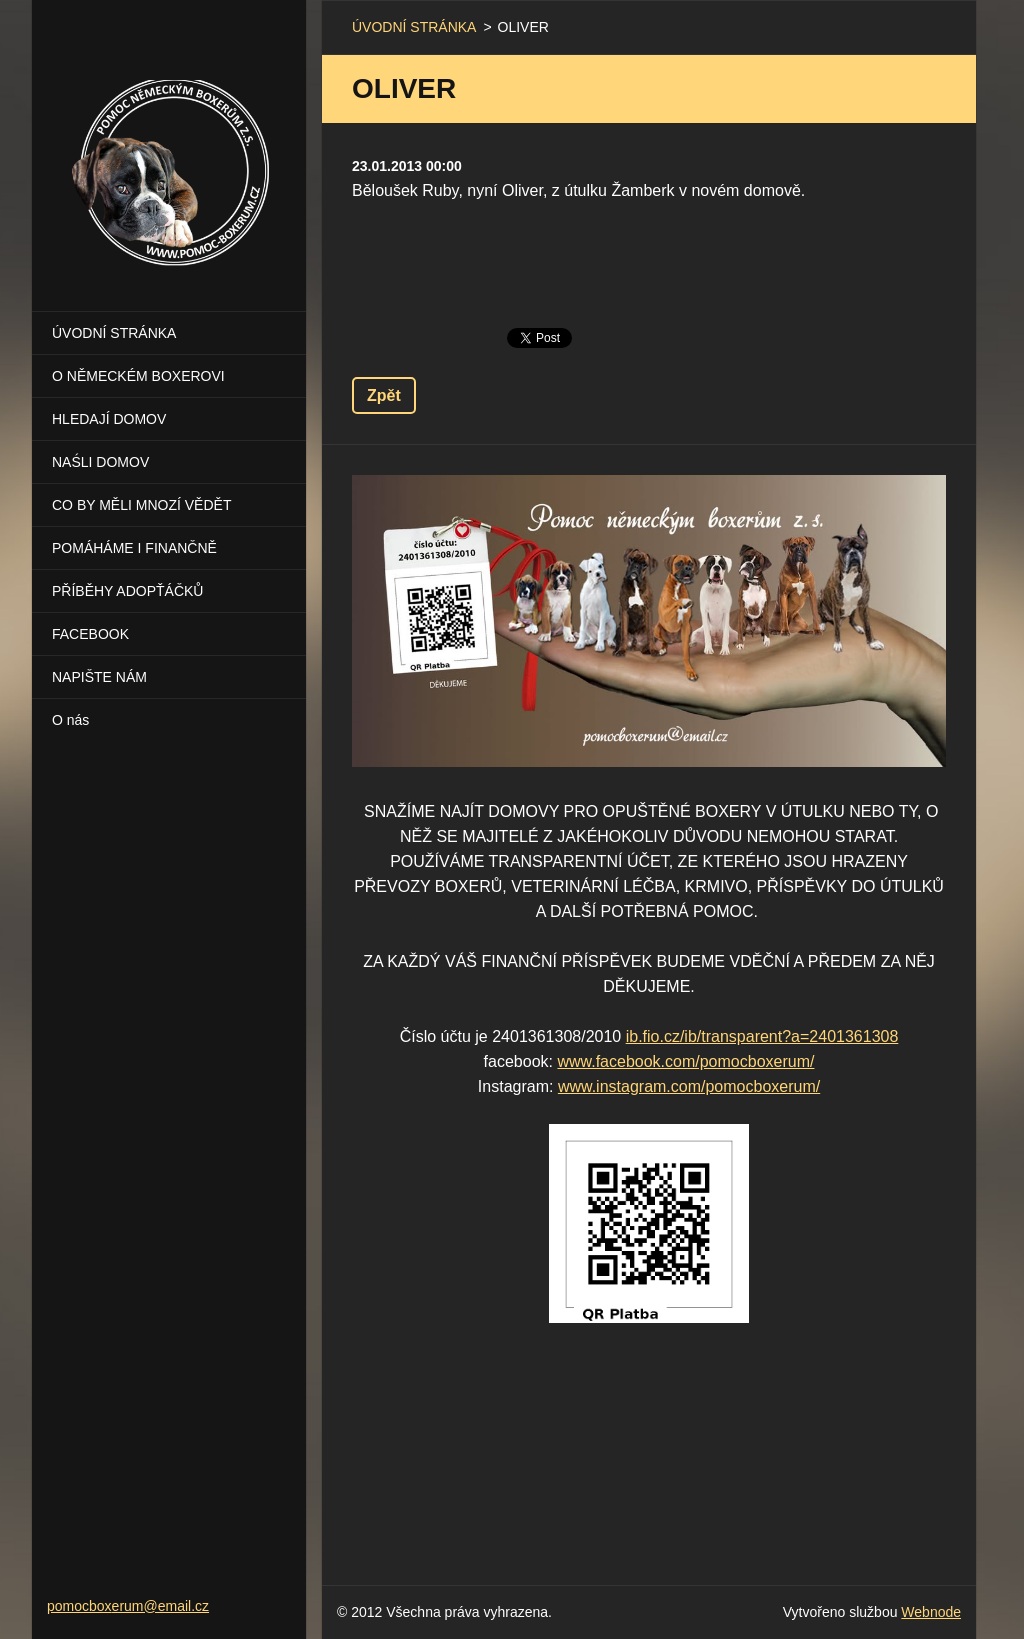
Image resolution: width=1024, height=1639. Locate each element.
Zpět (384, 395)
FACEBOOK (90, 634)
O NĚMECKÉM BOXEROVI (138, 376)
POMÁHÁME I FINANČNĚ (134, 548)
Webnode (931, 1612)
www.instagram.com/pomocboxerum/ (689, 1086)
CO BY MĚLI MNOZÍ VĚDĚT (141, 505)
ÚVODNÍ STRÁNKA (114, 333)
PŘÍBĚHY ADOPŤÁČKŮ (127, 591)
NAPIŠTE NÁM (99, 677)
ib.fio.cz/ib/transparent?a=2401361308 (762, 1036)
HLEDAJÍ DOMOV (109, 419)
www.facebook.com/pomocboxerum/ (685, 1061)
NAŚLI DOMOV (100, 462)
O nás (70, 720)
